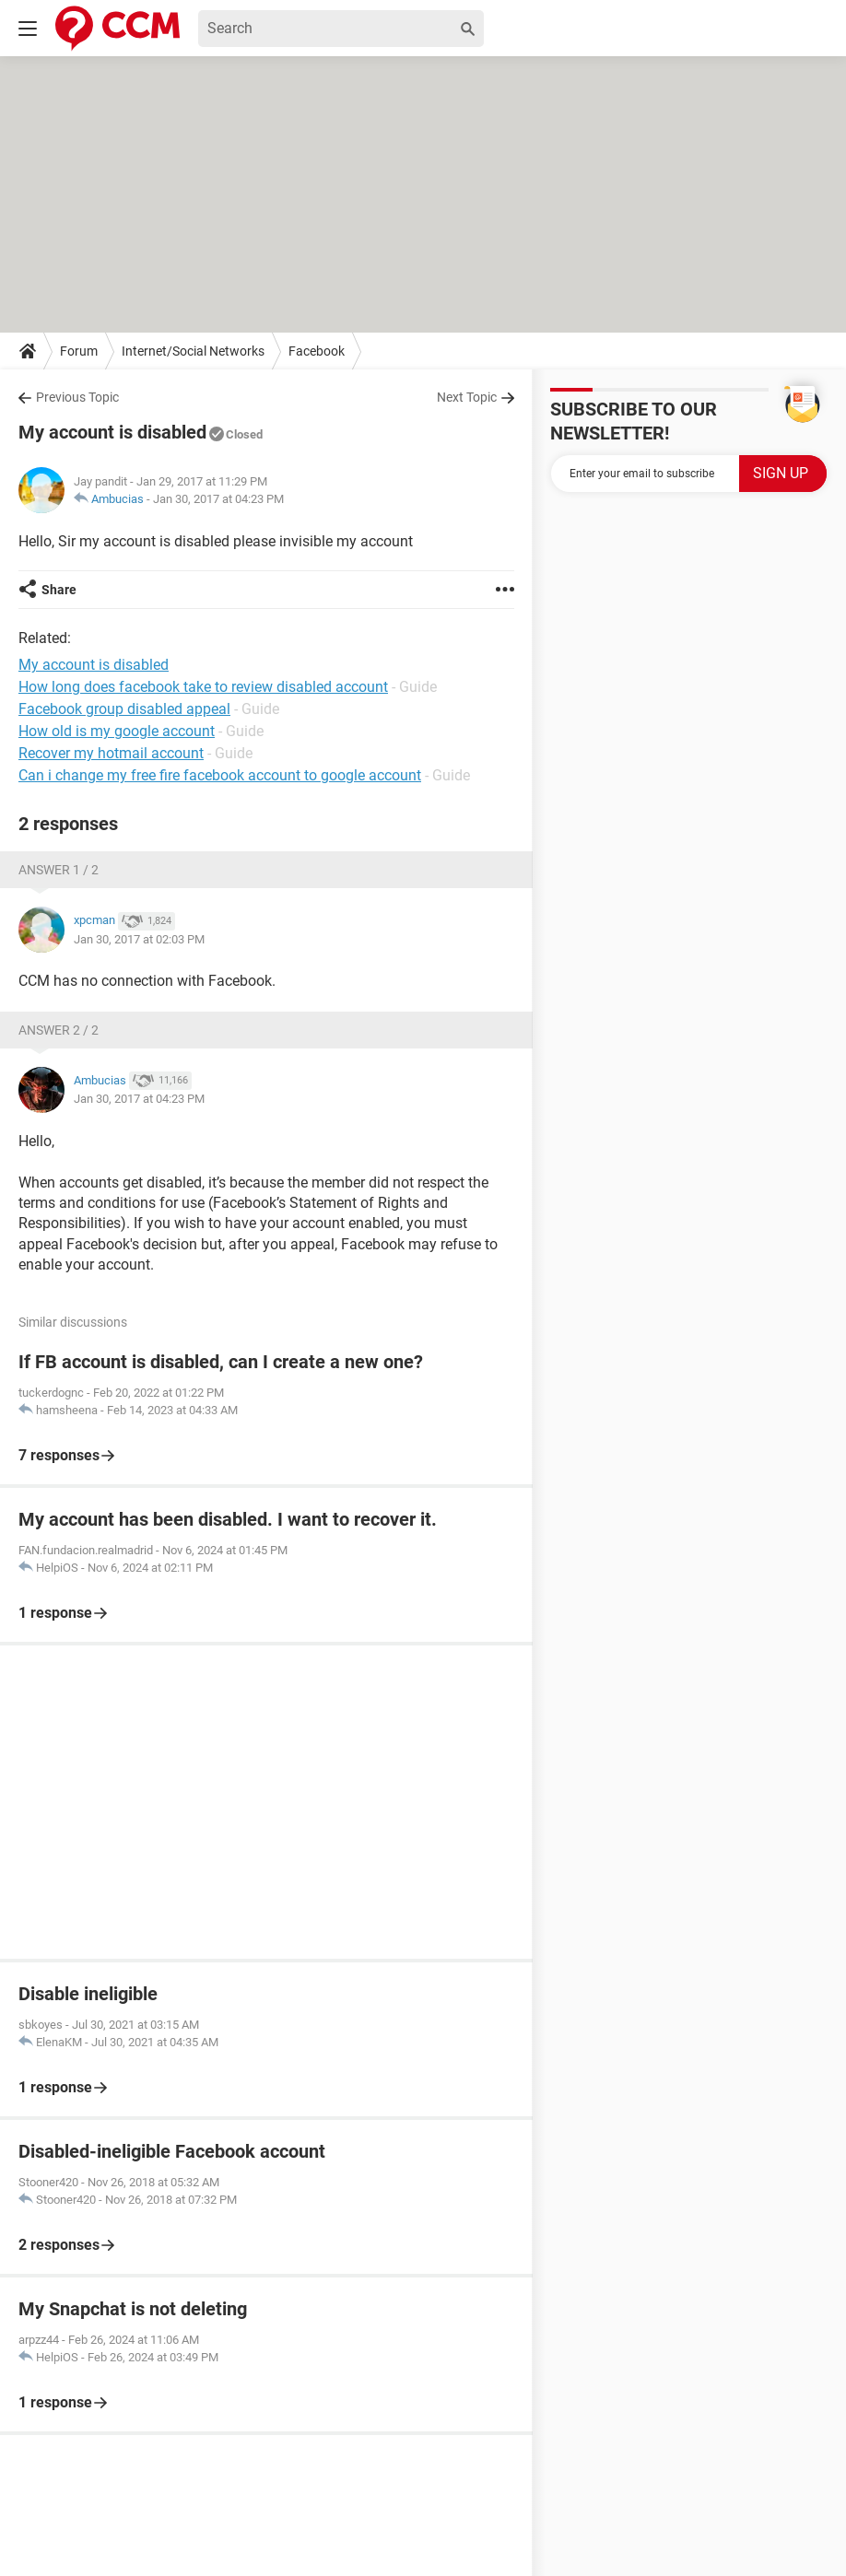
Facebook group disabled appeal (124, 709)
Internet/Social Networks (193, 351)
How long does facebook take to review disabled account (203, 687)
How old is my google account (116, 731)
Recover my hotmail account (111, 753)
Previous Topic (77, 397)
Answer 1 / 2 (58, 869)
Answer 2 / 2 (58, 1030)
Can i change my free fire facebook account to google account (219, 775)
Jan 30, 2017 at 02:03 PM (139, 939)
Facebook (316, 351)
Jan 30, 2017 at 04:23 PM (218, 499)
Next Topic (467, 397)
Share (58, 589)
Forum (79, 351)
